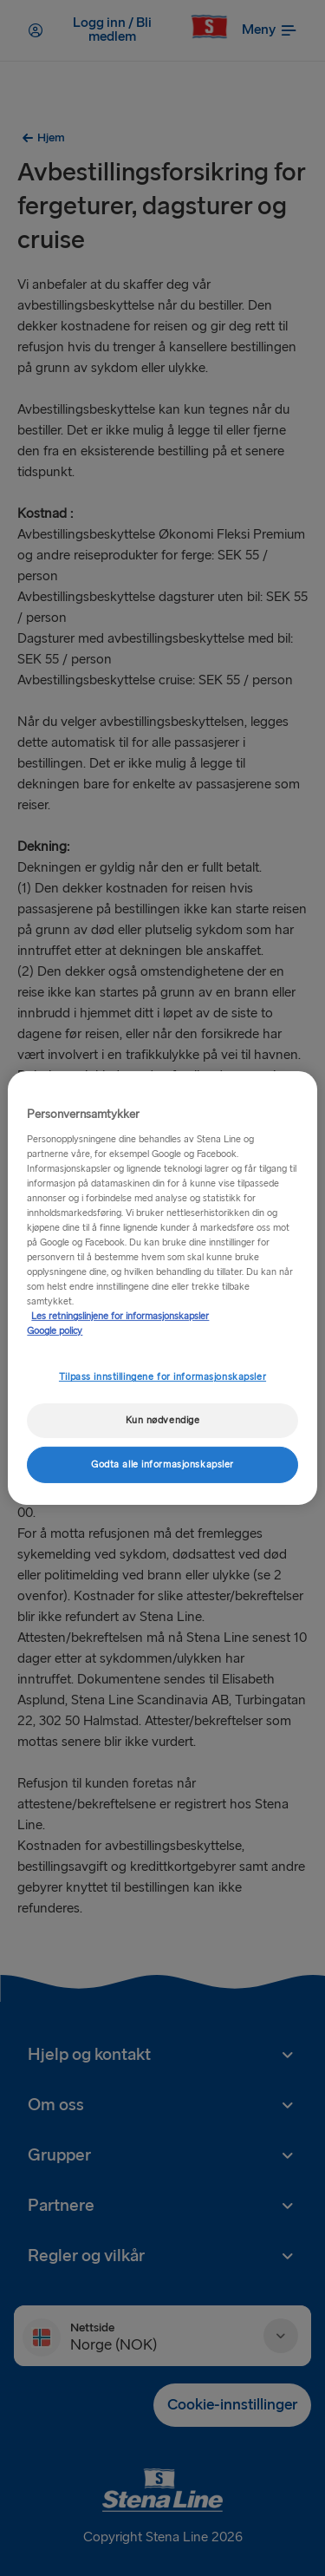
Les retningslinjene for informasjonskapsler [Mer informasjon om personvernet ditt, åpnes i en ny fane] (120, 1316)
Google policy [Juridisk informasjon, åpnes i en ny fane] (54, 1331)
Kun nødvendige (163, 1420)
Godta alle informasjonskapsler (162, 1464)
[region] (162, 1288)
